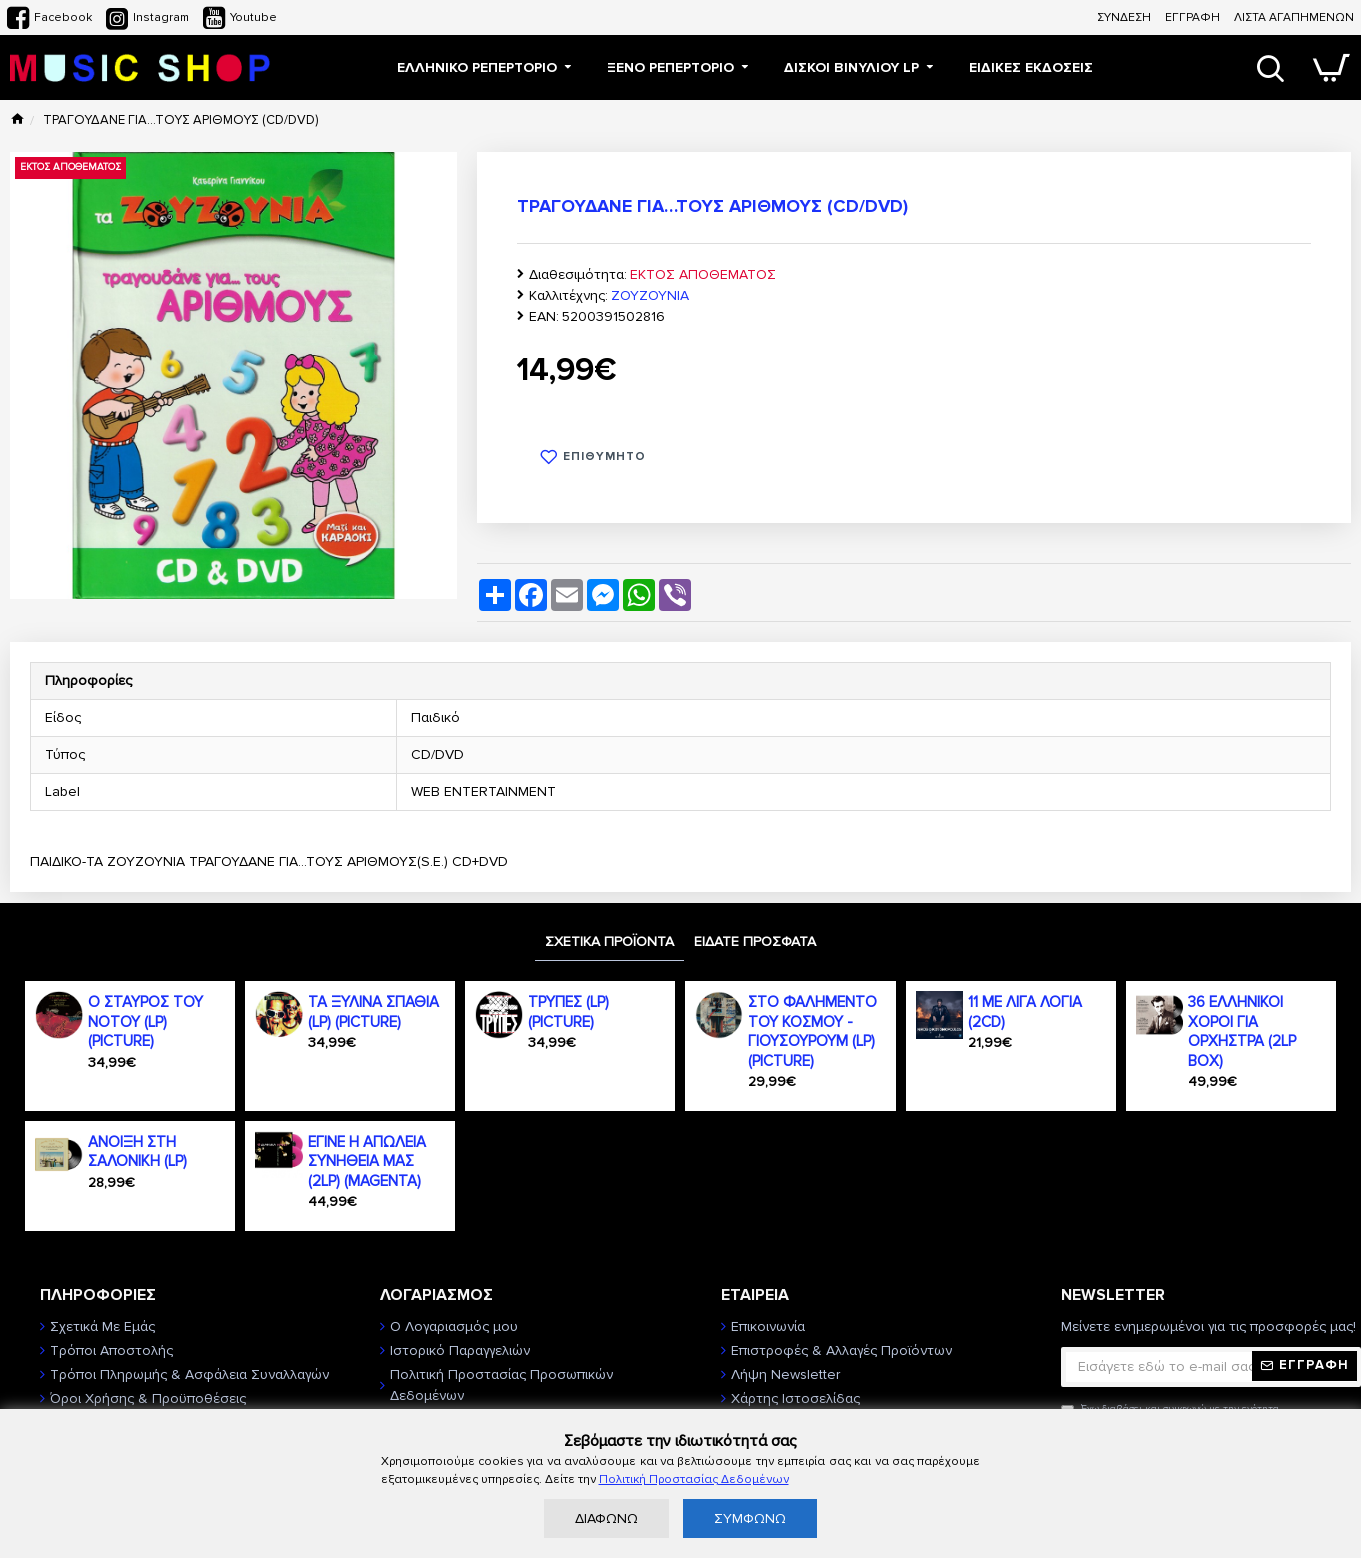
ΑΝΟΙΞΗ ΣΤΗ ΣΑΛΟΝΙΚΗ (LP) (137, 1152)
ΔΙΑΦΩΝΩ (606, 1518)
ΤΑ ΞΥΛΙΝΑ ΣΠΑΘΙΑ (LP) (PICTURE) (373, 1012)
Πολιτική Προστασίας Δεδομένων (694, 1479)
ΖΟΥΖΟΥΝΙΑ (650, 295)
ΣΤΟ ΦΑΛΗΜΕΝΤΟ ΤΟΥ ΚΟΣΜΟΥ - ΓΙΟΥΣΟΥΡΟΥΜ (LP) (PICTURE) (812, 1031)
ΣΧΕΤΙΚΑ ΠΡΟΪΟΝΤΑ (609, 941)
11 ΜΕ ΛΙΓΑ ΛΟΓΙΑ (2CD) (1025, 1012)
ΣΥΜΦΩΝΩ (750, 1518)
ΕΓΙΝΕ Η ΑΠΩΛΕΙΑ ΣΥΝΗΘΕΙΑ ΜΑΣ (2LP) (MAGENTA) (367, 1161)
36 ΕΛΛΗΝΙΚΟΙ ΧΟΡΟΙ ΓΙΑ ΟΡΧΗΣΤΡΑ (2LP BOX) (1242, 1031)
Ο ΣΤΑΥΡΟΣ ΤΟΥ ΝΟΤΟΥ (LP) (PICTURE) (145, 1021)
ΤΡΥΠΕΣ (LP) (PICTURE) (568, 1012)
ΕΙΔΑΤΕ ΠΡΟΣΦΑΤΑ (755, 941)
